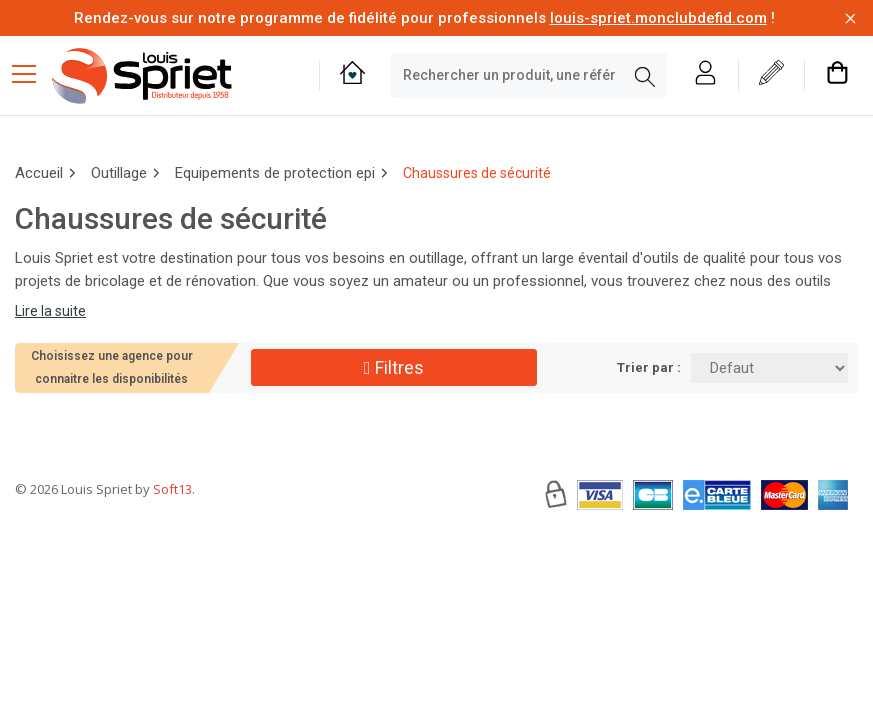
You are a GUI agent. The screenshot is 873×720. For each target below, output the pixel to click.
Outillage (119, 173)
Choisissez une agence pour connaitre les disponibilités (112, 367)
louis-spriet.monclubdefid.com (658, 18)
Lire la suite (50, 311)
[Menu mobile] (32, 73)
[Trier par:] (769, 368)
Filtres (394, 367)
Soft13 (172, 549)
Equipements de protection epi (275, 173)
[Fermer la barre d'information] (850, 18)
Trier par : (649, 367)
